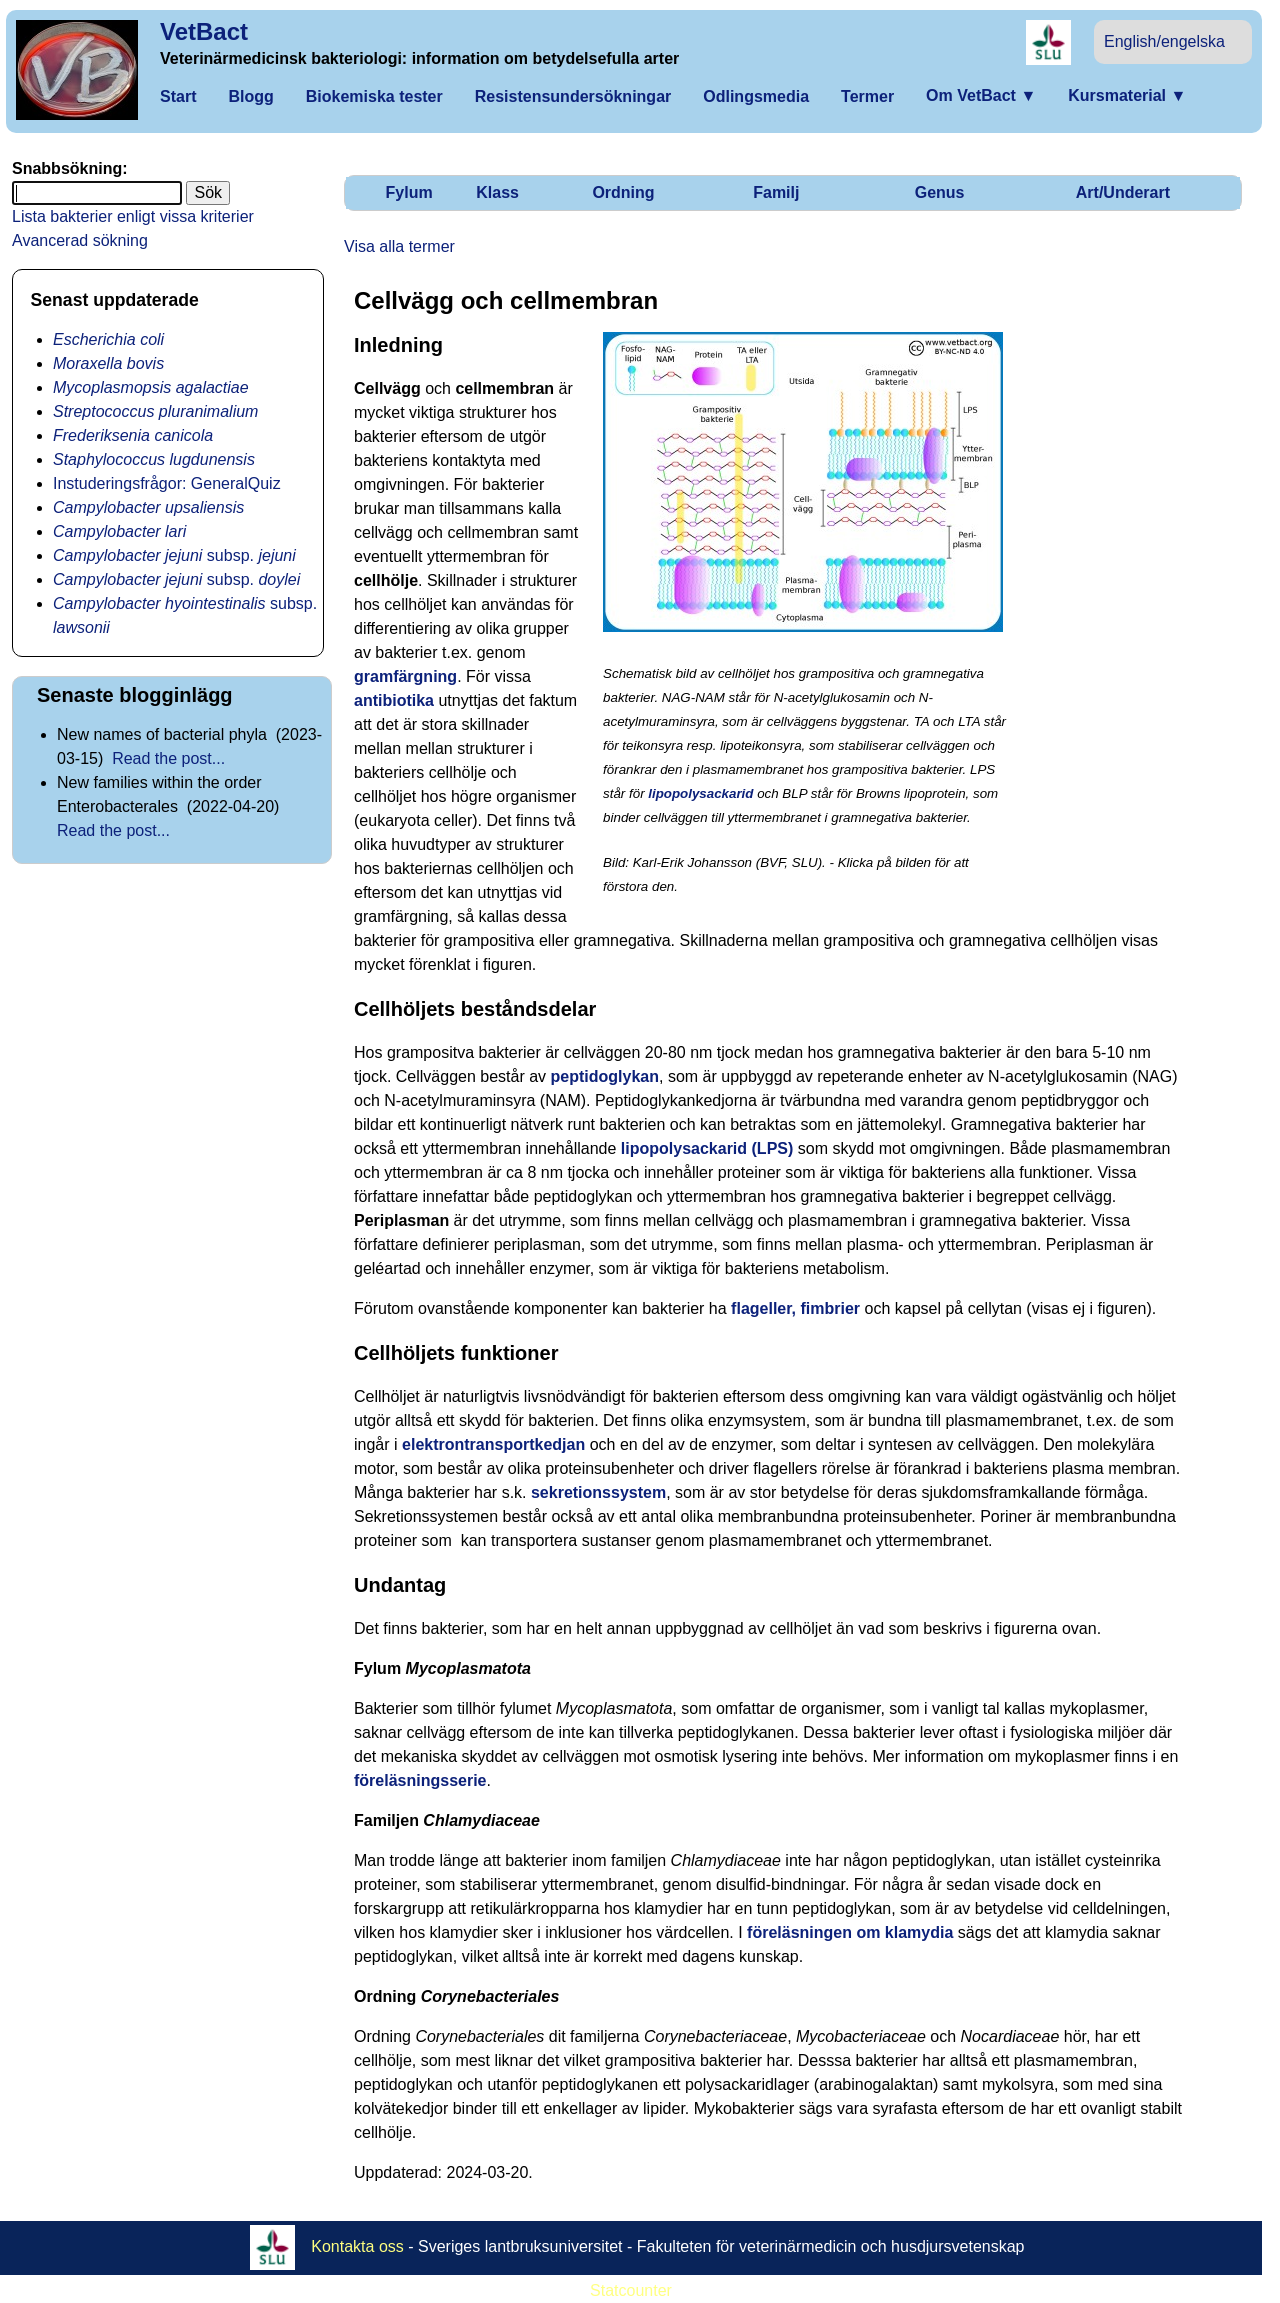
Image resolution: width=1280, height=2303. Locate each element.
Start (178, 96)
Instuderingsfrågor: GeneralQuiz (167, 483)
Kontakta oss (357, 2245)
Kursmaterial (1127, 95)
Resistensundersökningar (573, 96)
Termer (867, 96)
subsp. (174, 555)
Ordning (623, 192)
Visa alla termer (399, 246)
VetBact (204, 31)
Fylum (409, 192)
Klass (497, 192)
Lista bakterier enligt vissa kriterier (133, 216)
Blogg (250, 96)
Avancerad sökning (80, 240)
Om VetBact (981, 95)
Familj (776, 192)
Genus (940, 192)
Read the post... (168, 758)
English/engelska (1164, 41)
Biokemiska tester (374, 96)
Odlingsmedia (756, 96)
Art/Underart (1123, 192)
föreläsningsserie (420, 1780)
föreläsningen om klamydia (850, 1932)
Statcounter (631, 2290)
